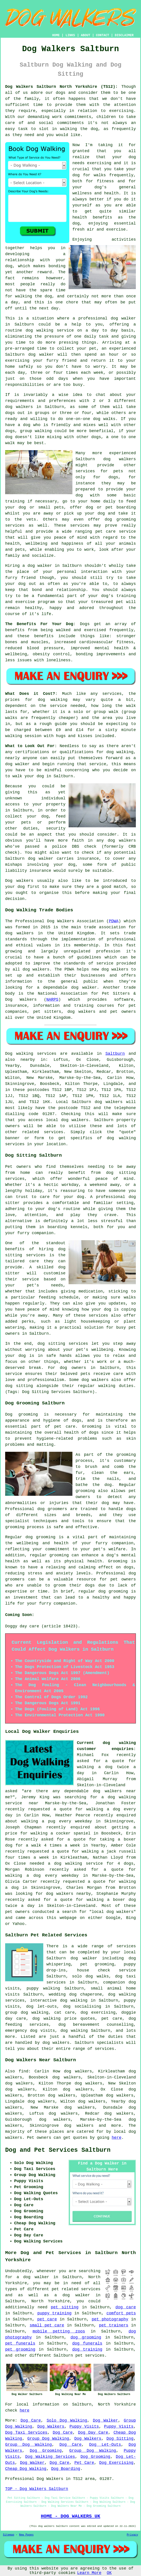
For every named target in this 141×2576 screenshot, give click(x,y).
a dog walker (72, 2295)
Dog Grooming (46, 2450)
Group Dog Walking (48, 2438)
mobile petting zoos (59, 2331)
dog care (125, 2307)
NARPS (52, 999)
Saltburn (115, 1053)
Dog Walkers (50, 2426)
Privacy (132, 2534)
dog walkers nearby (68, 1893)
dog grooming (86, 2337)
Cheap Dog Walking (25, 2469)
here (116, 2137)
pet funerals (20, 2343)
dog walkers (119, 459)
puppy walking (43, 1988)
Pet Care (84, 2462)
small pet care (47, 2325)
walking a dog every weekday (41, 1875)
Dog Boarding (65, 2469)
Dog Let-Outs (105, 2444)
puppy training (54, 2313)
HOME (56, 35)
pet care (47, 2319)
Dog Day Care (93, 2432)
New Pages (26, 2534)
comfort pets (121, 2313)
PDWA (113, 921)
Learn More (89, 2573)
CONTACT (102, 35)
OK (109, 2573)
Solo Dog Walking (67, 2420)
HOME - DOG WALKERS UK (70, 2516)
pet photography (110, 2319)
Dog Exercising (116, 2462)
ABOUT (85, 35)
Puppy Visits (84, 2426)
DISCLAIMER (124, 35)
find (23, 2071)
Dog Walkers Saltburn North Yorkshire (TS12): (61, 86)
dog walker (40, 565)
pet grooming (20, 2349)
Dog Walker (105, 2420)
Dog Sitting (119, 2438)
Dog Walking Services (50, 2456)
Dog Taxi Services (26, 2432)
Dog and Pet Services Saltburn (58, 2150)
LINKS (70, 35)
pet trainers (113, 2325)
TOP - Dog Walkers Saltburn (36, 2489)
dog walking (39, 330)
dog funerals (87, 2343)
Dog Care (31, 2420)
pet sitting (64, 2307)
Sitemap (8, 2534)
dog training (87, 2349)
